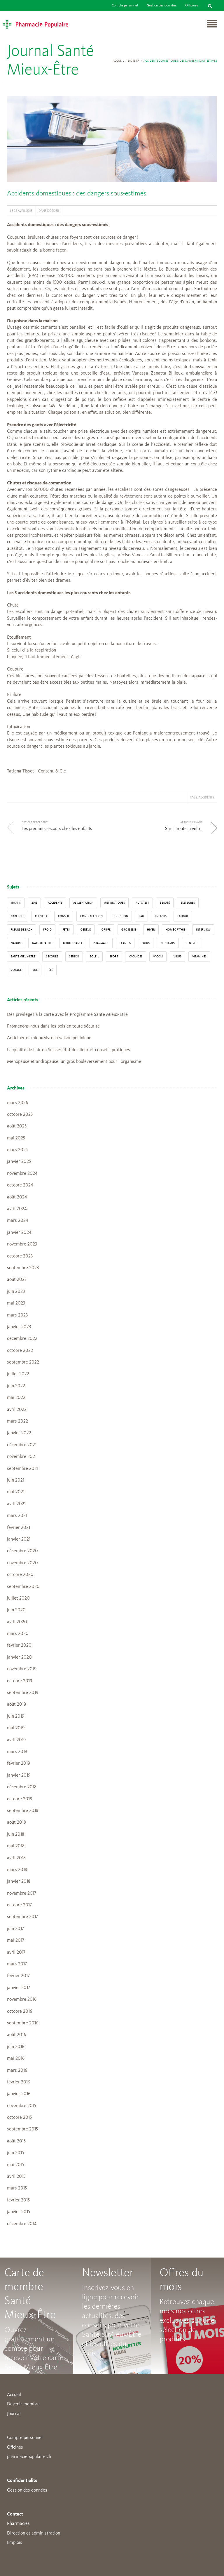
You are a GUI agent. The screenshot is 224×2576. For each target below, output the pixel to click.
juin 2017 (15, 1929)
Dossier (133, 60)
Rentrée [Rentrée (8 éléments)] (191, 943)
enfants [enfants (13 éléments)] (161, 916)
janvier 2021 (18, 1539)
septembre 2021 (22, 1468)
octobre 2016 (19, 2011)
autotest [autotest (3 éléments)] (142, 902)
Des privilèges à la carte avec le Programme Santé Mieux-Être (67, 1014)
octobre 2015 (19, 2117)
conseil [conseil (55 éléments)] (63, 916)
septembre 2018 (22, 1810)
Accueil (118, 60)
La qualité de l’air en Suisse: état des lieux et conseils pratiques (68, 1050)
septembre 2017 (22, 1917)
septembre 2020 (23, 1586)
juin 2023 (16, 1291)
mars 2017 (17, 1964)
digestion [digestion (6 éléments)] (120, 916)
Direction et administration (33, 2533)
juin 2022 (16, 1386)
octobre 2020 (20, 1574)
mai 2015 (15, 2165)
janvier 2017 (18, 1988)
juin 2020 (16, 1610)
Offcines (15, 2447)
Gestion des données (161, 5)
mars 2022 (17, 1421)
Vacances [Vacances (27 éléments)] (135, 956)
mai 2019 (15, 1728)
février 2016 (18, 2082)
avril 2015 (16, 2176)
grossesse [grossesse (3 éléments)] (128, 929)
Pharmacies (18, 2523)
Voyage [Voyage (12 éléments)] (16, 970)
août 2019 (16, 1704)
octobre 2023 (20, 1256)
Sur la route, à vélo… (183, 829)
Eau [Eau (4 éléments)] (141, 916)
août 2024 (17, 1197)
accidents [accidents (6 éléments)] (55, 902)
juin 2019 (15, 1716)
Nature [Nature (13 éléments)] (16, 943)
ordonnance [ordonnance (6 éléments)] (73, 943)
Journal (14, 2414)
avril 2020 (17, 1622)
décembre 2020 (22, 1551)
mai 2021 (15, 1492)
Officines (191, 5)
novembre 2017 (21, 1893)
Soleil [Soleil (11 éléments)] (94, 956)
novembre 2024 (22, 1173)
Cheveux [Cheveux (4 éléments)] (41, 916)
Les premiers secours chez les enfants (57, 829)
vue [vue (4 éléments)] (35, 970)
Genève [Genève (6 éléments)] (85, 929)
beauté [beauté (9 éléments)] (165, 902)
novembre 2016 (21, 1999)
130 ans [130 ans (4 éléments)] (16, 902)
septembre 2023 (23, 1268)
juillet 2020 (18, 1598)
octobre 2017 (19, 1905)
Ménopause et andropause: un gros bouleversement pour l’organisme (74, 1061)
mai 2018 (15, 1846)
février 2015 (18, 2200)
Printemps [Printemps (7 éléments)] (167, 943)
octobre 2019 (19, 1681)
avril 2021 (16, 1504)
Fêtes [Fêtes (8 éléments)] (66, 929)
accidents (206, 797)
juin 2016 (15, 2047)
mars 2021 (17, 1515)
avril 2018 (16, 1858)
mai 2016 (15, 2058)
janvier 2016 (18, 2094)
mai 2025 (16, 1138)
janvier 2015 (18, 2212)
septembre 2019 (22, 1692)
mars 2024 (17, 1220)
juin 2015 (15, 2153)
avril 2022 (17, 1409)
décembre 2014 (21, 2224)
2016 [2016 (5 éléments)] (34, 902)
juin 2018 (15, 1834)
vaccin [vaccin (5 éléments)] (158, 956)
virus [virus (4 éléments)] (177, 956)
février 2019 (18, 1763)
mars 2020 (18, 1633)
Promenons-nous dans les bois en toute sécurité (53, 1026)
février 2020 (19, 1645)
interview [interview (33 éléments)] (203, 929)
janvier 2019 (18, 1775)
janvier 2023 (19, 1327)
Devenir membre (23, 2404)
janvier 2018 (18, 1881)
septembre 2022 (23, 1362)
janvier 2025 (19, 1161)
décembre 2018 (21, 1787)
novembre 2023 (22, 1244)
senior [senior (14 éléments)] (74, 956)
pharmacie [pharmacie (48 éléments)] (101, 943)
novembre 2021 (21, 1456)
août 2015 (16, 2141)
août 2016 (16, 2035)
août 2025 (17, 1126)
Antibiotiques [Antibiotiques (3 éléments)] (114, 902)
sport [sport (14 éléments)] (114, 956)
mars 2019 (17, 1751)
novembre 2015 (21, 2106)
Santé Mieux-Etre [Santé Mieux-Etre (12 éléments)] (23, 956)
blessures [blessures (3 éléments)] (188, 902)
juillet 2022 (18, 1374)
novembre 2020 (22, 1563)
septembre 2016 (22, 2023)
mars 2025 (17, 1150)
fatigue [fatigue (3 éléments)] (182, 916)
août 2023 (17, 1279)
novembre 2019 (21, 1669)
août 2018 (16, 1822)
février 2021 (18, 1527)
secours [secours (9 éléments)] (52, 956)
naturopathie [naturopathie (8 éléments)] (42, 943)
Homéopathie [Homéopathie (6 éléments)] (175, 929)
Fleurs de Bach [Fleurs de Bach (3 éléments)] (21, 929)
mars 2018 (17, 1870)
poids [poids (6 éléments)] (145, 943)
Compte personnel (125, 5)
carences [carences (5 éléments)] (17, 916)
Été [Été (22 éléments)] (50, 970)
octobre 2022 (20, 1350)
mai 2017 (15, 1940)
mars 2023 (17, 1315)
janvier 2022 (19, 1433)
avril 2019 (16, 1740)
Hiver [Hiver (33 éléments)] (151, 929)
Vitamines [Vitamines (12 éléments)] (199, 956)
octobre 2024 (20, 1185)
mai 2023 (16, 1303)
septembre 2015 (22, 2129)
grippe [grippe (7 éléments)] (106, 929)
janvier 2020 (19, 1657)
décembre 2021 (21, 1445)
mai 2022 (16, 1397)
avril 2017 (16, 1952)
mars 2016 (17, 2070)
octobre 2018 (19, 1799)
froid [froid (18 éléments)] (47, 929)
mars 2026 (17, 1103)
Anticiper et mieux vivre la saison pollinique (49, 1038)
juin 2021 (15, 1480)
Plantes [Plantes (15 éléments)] (125, 943)
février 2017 (18, 1976)
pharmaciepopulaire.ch (29, 2456)
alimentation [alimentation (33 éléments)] (83, 902)
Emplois (14, 2542)
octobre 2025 (20, 1114)
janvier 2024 (19, 1232)
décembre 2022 (22, 1338)
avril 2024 (17, 1209)
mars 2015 (17, 2188)
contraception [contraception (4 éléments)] (91, 916)
